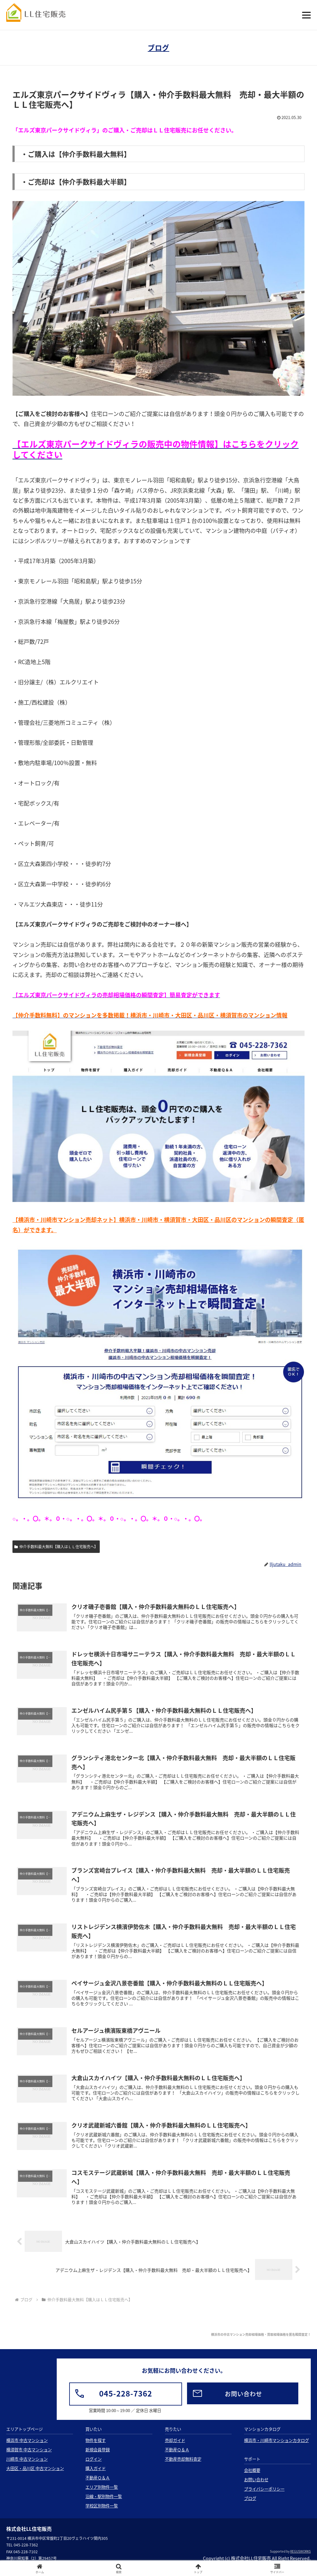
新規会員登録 (97, 2457)
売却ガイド (175, 2448)
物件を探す (95, 2448)
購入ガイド (95, 2476)
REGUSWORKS (300, 2559)
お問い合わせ (256, 2487)
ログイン (93, 2467)
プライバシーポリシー (264, 2497)
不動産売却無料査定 (183, 2467)
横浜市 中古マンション (27, 2448)
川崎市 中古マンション (27, 2467)
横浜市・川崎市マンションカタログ (276, 2448)
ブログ (158, 47)
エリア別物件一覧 (101, 2495)
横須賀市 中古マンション (29, 2457)
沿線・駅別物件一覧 (103, 2504)
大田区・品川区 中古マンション (35, 2476)
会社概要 (252, 2478)
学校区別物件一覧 (101, 2513)
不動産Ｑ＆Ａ (97, 2485)
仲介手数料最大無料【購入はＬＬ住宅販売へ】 (56, 1546)
